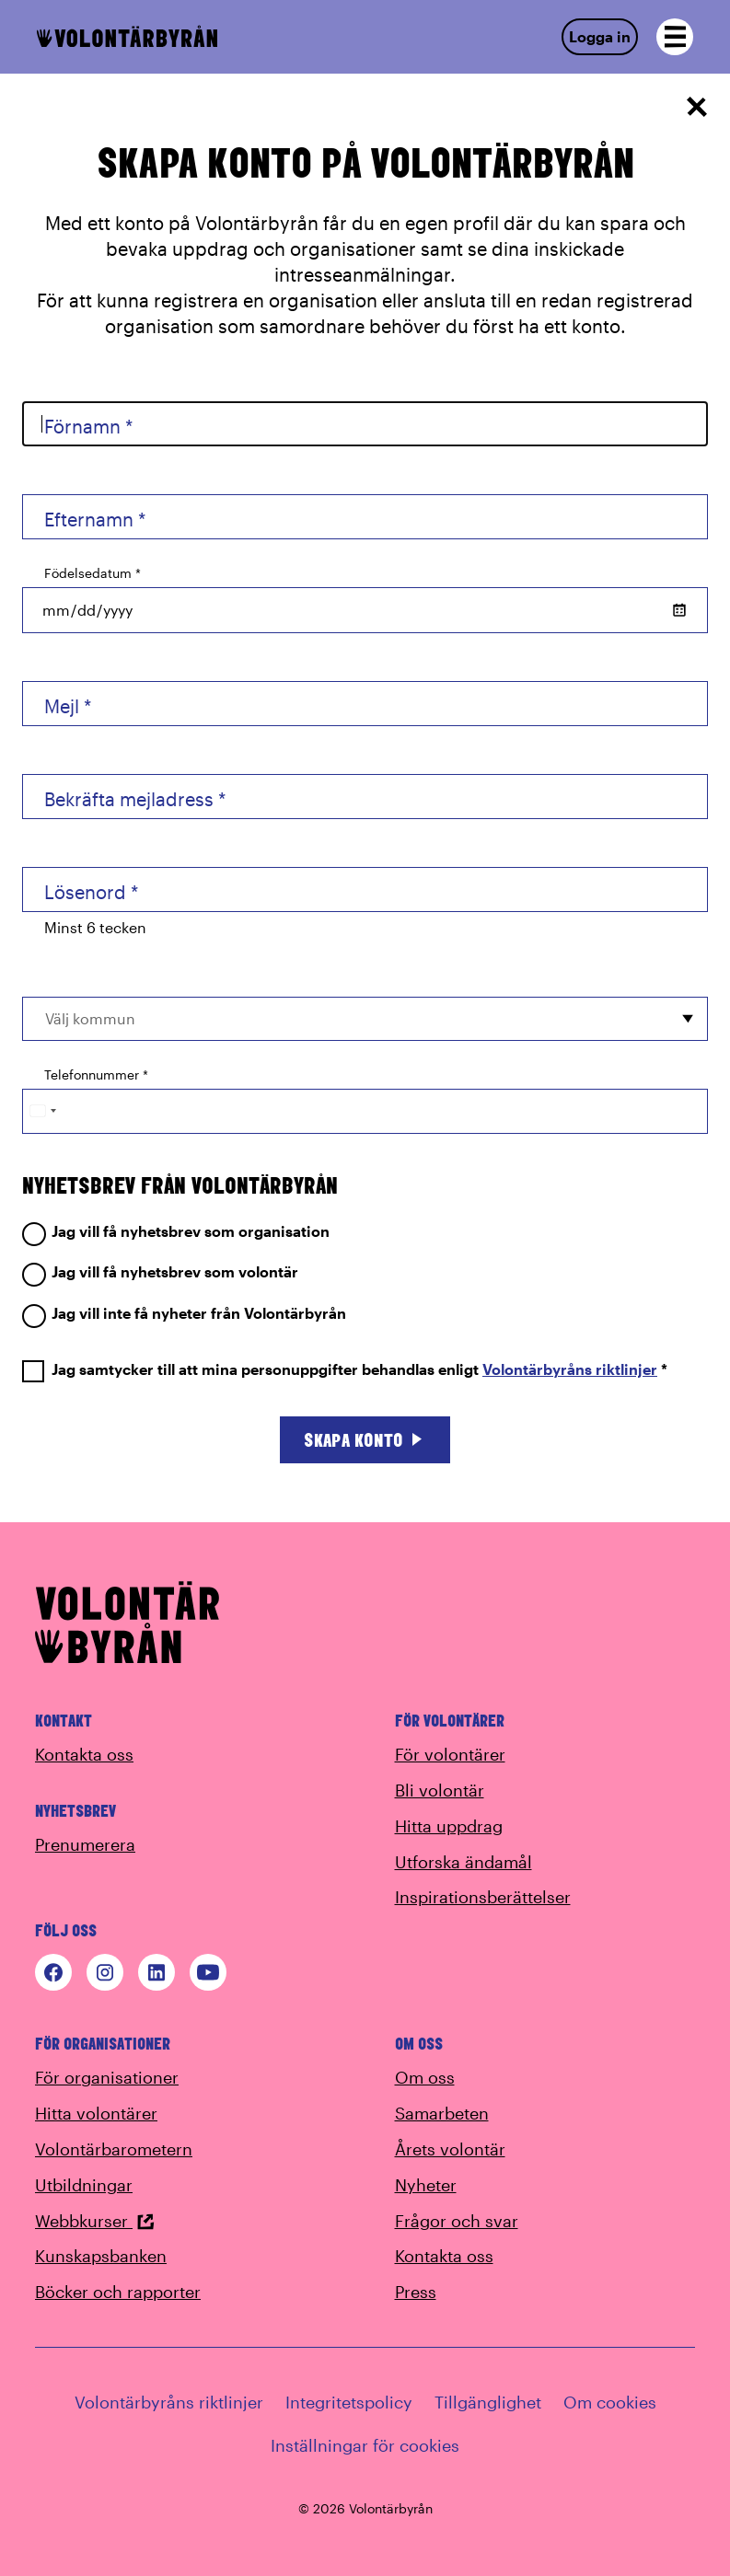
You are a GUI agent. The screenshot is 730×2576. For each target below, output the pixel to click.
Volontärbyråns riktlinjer (569, 1369)
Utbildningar (84, 2185)
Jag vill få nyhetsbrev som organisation (176, 1232)
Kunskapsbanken (101, 2256)
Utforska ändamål (463, 1862)
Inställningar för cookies (365, 2445)
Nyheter (426, 2185)
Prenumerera (85, 1844)
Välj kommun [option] (90, 1018)
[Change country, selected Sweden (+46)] (42, 1111)
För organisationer (107, 2077)
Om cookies (609, 2402)
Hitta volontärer (96, 2113)
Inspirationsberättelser (483, 1897)
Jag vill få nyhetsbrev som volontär (160, 1272)
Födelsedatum (92, 573)
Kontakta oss (84, 1754)
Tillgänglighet (488, 2402)
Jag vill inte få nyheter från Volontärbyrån (184, 1313)
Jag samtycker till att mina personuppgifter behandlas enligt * (344, 1370)
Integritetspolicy (348, 2402)
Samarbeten (442, 2113)
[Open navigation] (674, 36)
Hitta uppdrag (449, 1826)
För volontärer (450, 1754)
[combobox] (365, 1019)
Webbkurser (95, 2221)
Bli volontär (439, 1790)
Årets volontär (450, 2149)
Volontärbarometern (113, 2149)
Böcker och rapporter (118, 2291)
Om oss (425, 2077)
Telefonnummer (96, 1074)
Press (415, 2291)
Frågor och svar (456, 2221)
